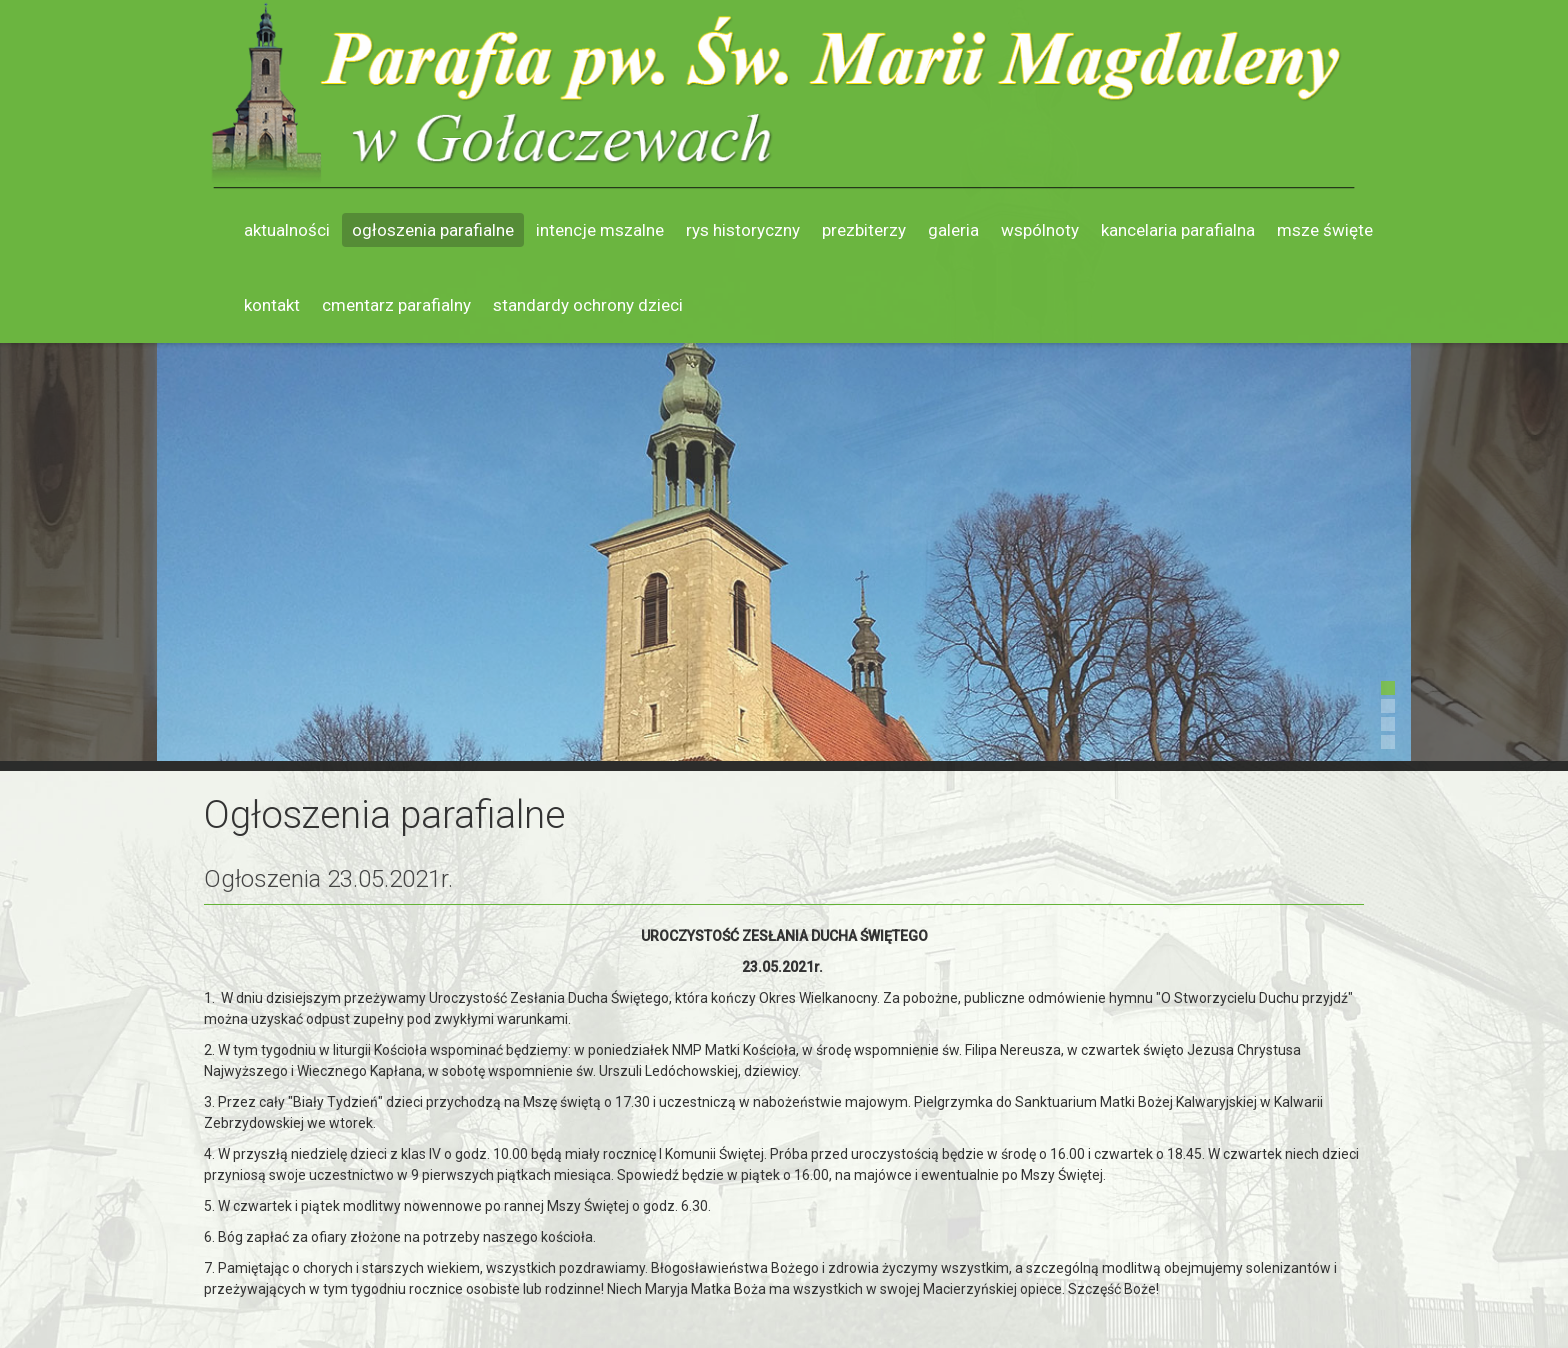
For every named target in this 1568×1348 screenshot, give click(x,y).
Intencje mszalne (600, 230)
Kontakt (272, 305)
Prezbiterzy (864, 230)
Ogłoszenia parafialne (433, 230)
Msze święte (1325, 230)
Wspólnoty (1040, 230)
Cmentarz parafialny (396, 305)
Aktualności (287, 230)
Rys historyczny (743, 230)
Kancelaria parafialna (1178, 230)
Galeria (953, 230)
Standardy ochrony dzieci (588, 305)
